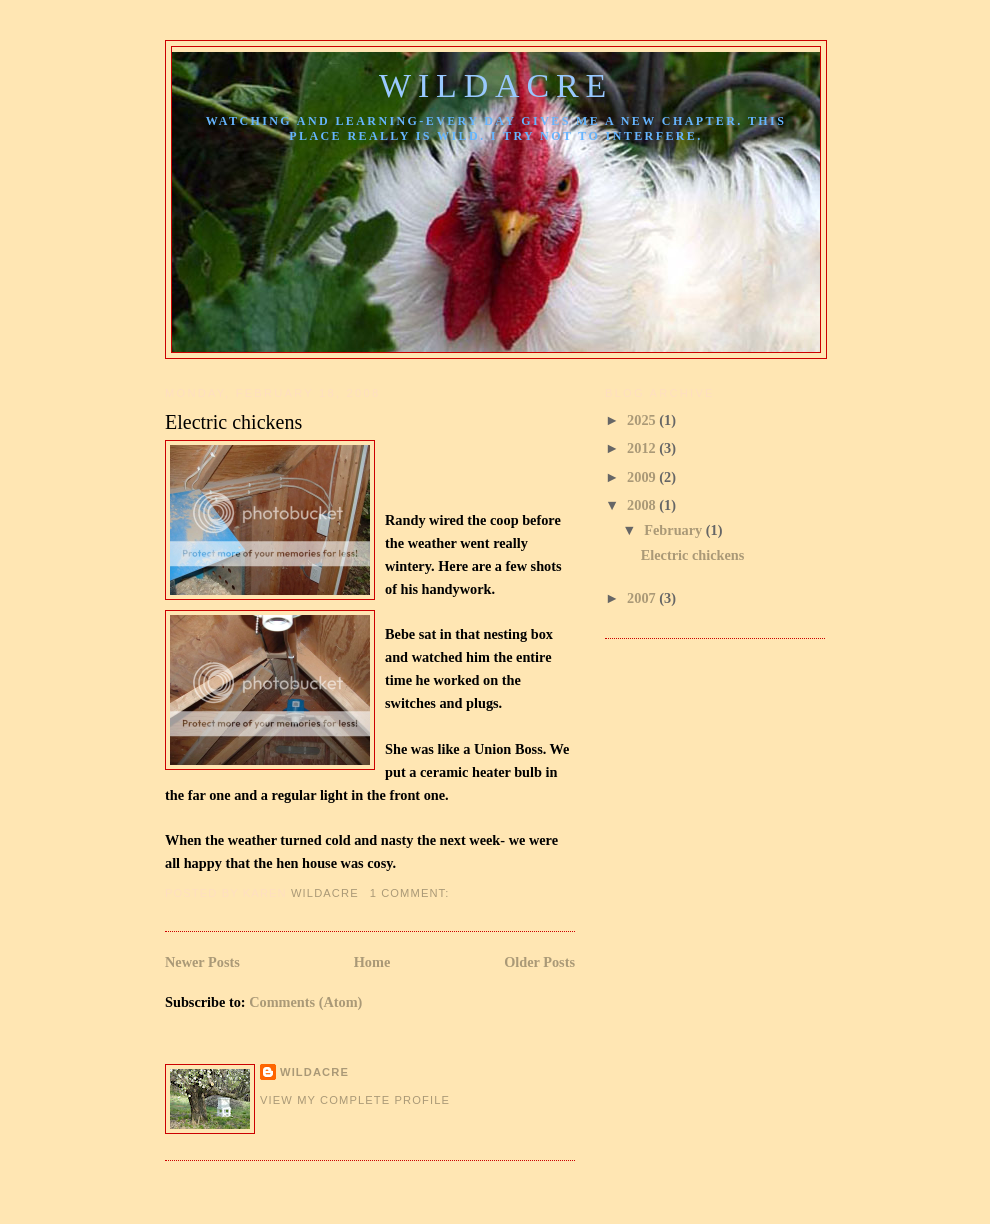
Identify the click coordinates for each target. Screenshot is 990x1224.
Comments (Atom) (305, 1002)
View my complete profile (355, 1100)
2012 (643, 448)
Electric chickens (233, 422)
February (675, 530)
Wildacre (496, 85)
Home (372, 962)
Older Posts (539, 962)
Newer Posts (202, 962)
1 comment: (412, 893)
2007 (643, 598)
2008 (643, 505)
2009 (643, 477)
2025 (643, 420)
